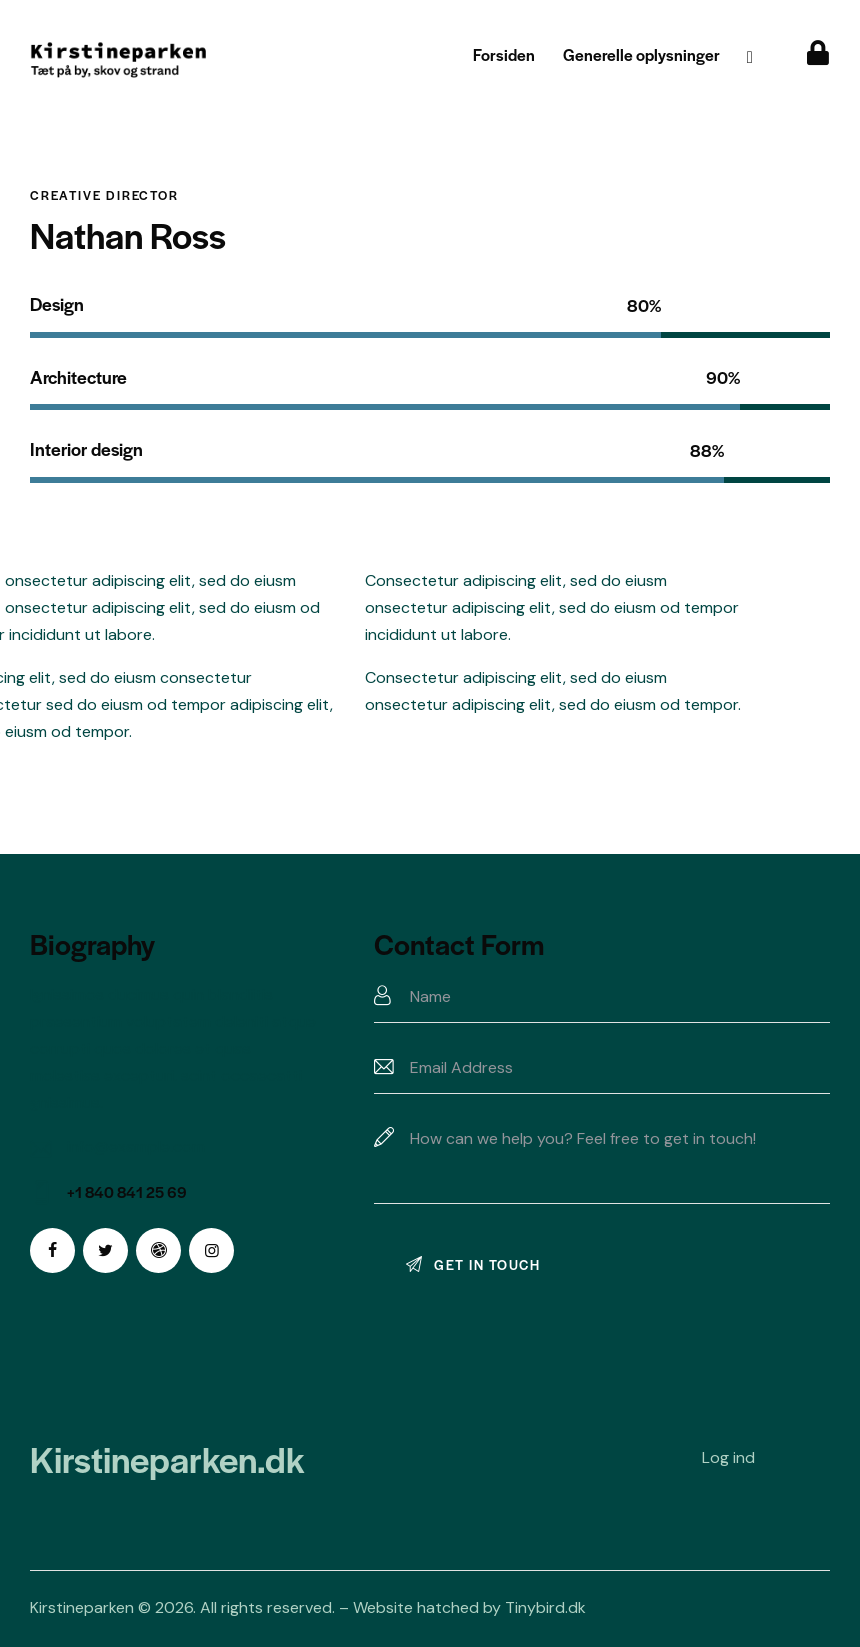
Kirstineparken (82, 1607)
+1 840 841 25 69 (127, 1191)
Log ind (728, 1457)
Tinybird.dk (545, 1607)
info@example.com (136, 1146)
